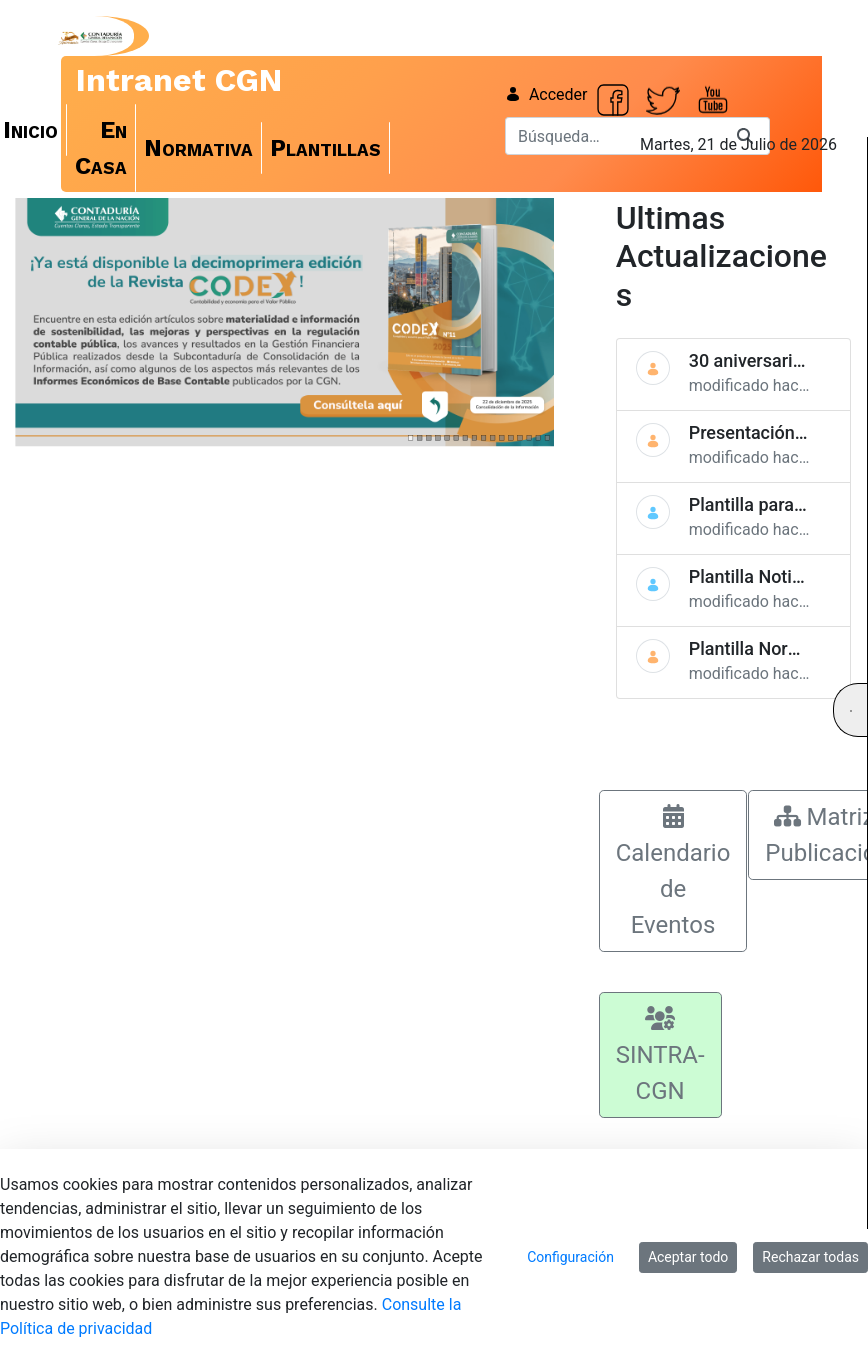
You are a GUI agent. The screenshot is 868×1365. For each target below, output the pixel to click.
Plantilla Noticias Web (777, 576)
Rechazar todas (810, 1257)
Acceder (546, 94)
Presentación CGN (762, 432)
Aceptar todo (688, 1257)
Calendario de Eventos (673, 871)
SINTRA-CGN (660, 1055)
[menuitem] (101, 148)
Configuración (570, 1257)
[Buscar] (613, 136)
